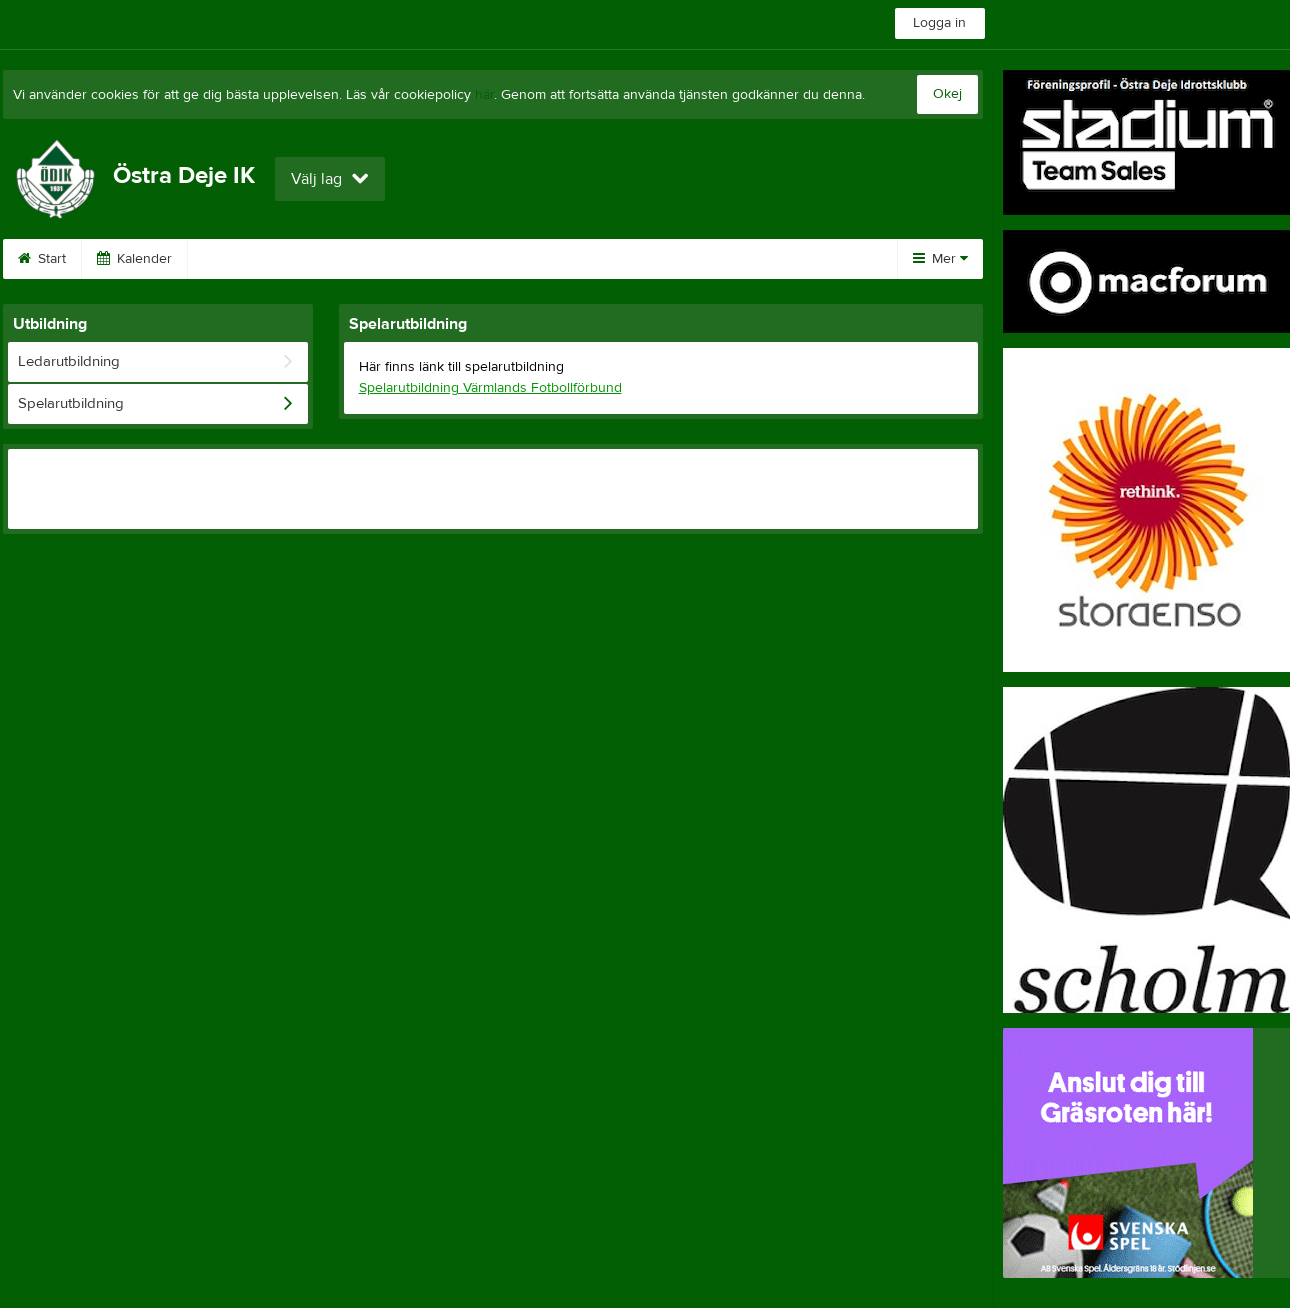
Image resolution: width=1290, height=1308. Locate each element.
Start (42, 259)
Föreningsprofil (704, 259)
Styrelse (583, 259)
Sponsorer (390, 259)
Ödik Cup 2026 (259, 259)
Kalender (134, 259)
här (484, 95)
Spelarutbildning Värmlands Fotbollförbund (490, 388)
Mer (940, 259)
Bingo (491, 259)
